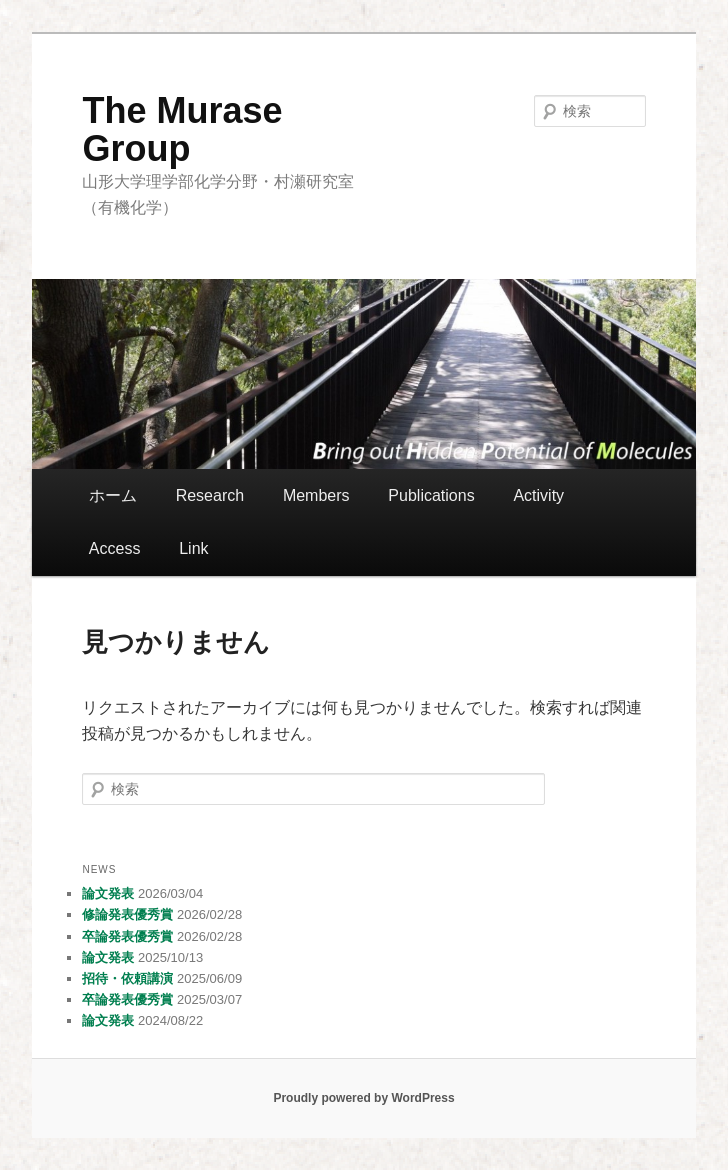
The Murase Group (182, 129)
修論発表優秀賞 (127, 914)
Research (210, 495)
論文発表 (108, 893)
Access (115, 548)
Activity (538, 495)
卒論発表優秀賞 (127, 936)
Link (193, 548)
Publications (431, 495)
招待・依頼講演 (127, 978)
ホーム (113, 495)
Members (316, 495)
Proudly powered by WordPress (363, 1098)
